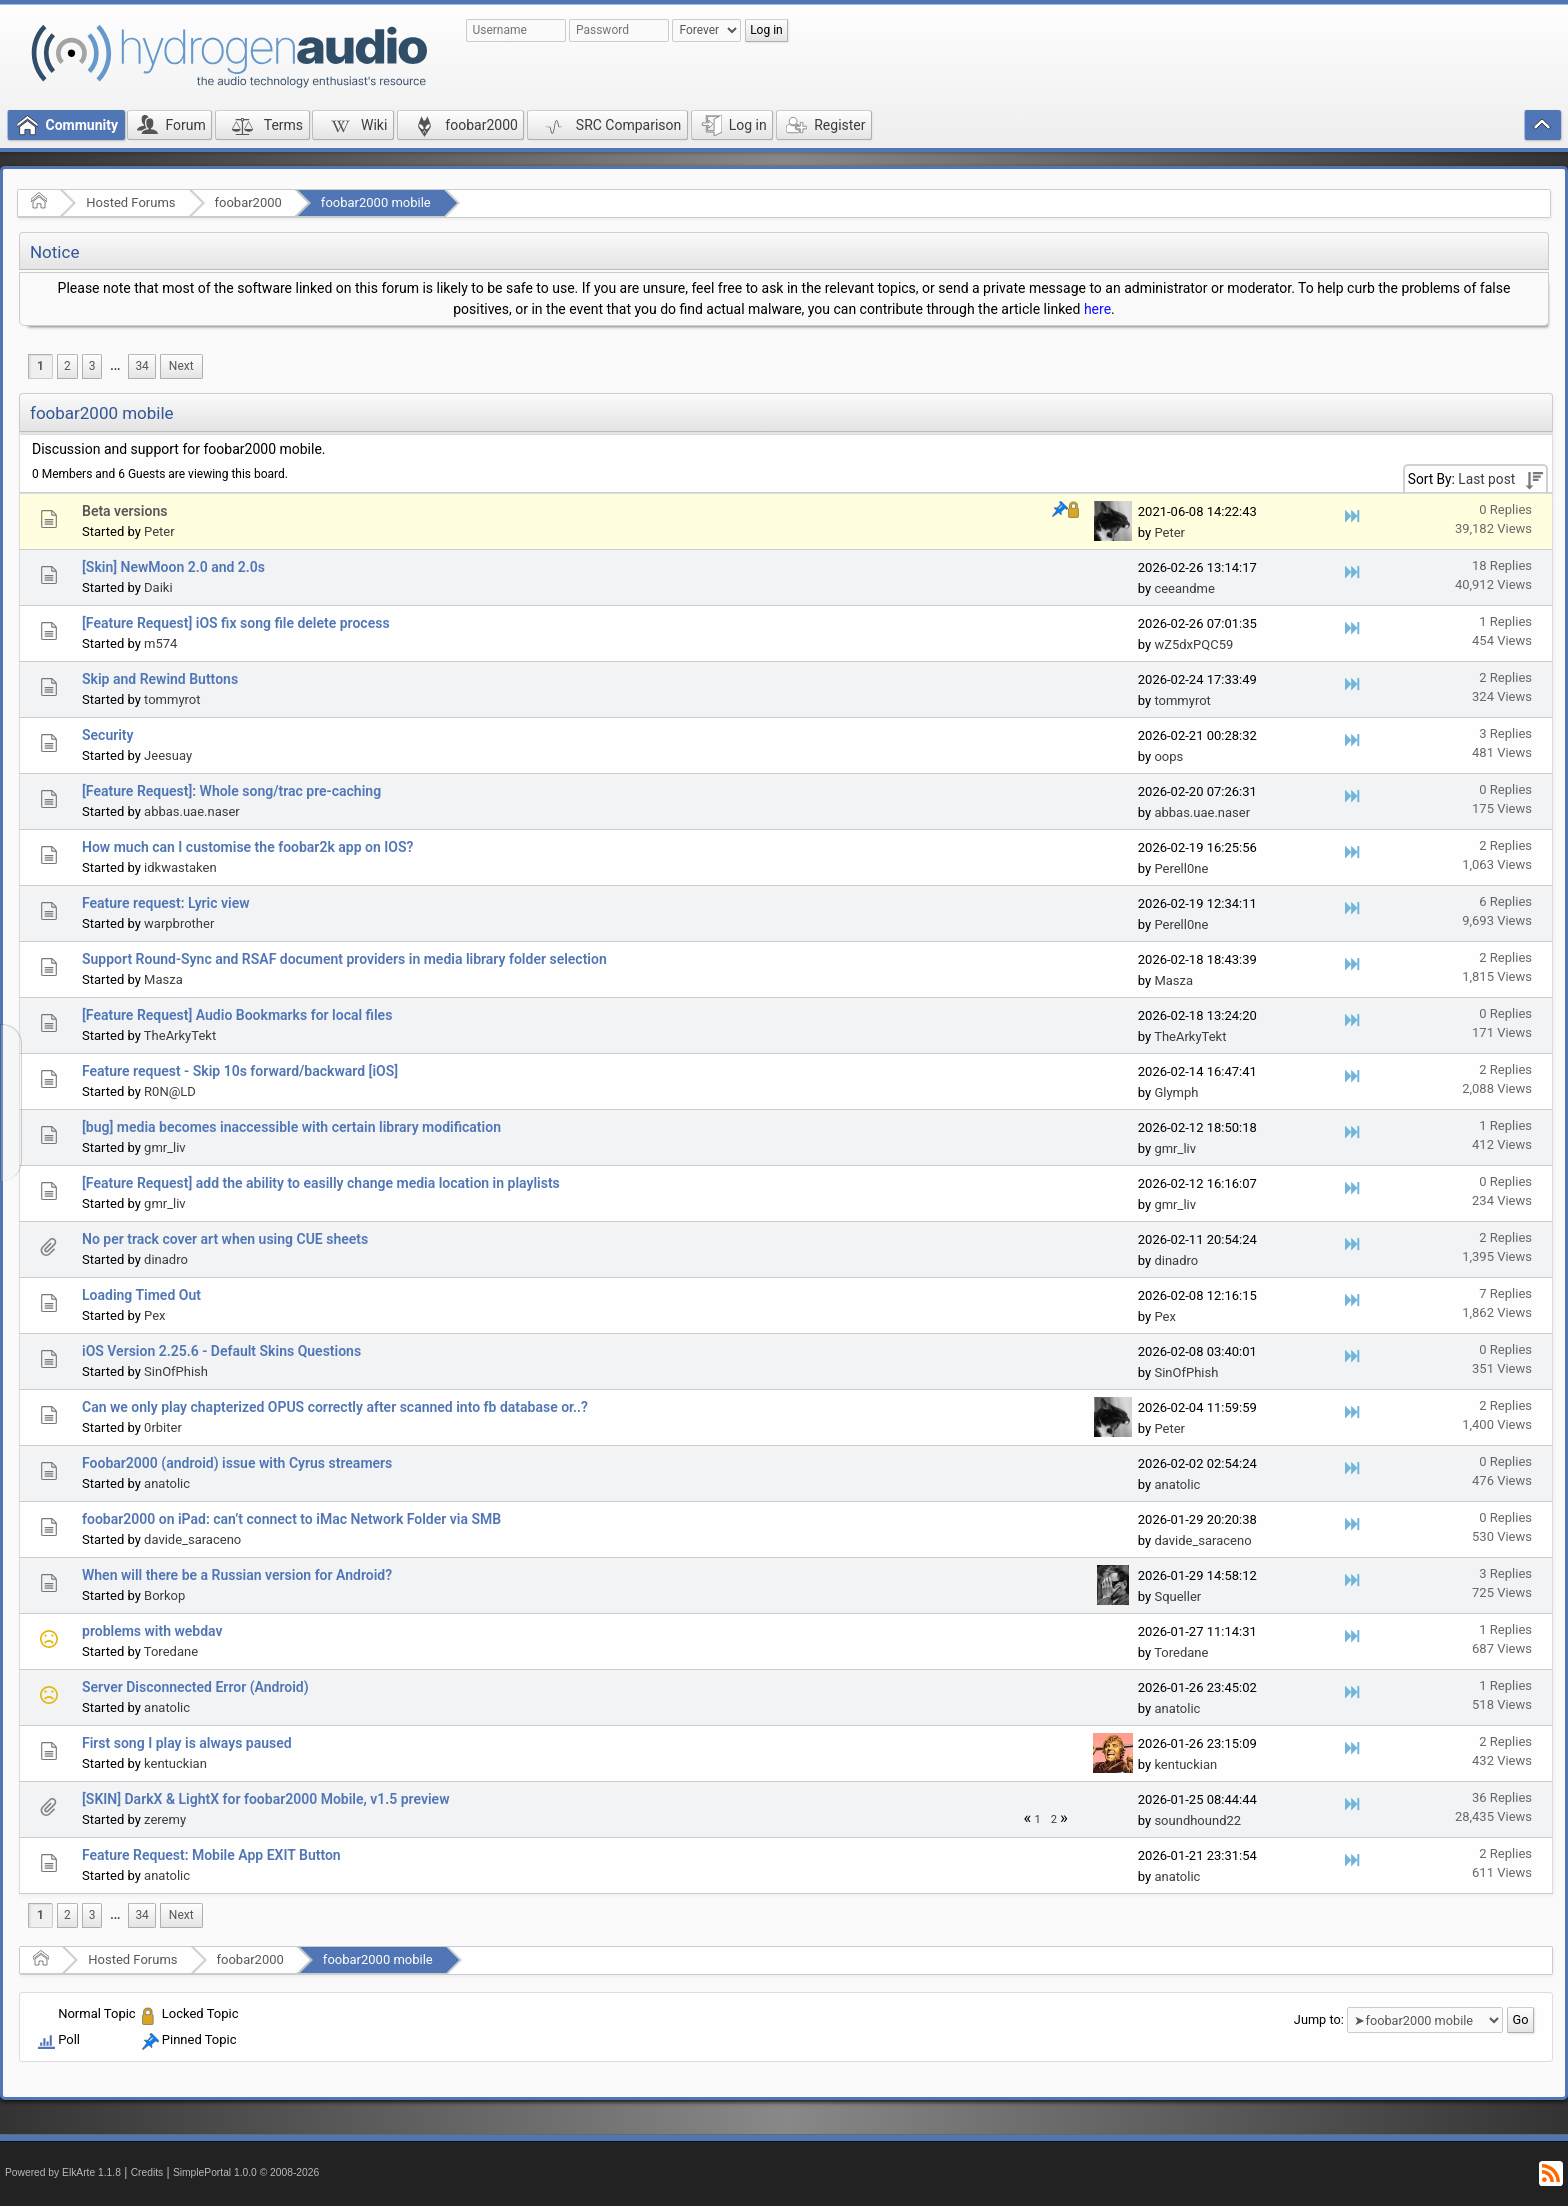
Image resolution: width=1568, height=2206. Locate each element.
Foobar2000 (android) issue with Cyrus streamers (237, 1463)
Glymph (1176, 1092)
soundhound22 (1197, 1820)
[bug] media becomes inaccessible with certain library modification (291, 1127)
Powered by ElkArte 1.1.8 (63, 2172)
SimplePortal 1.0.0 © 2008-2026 (246, 2172)
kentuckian (175, 1763)
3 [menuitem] (92, 366)
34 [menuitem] (141, 366)
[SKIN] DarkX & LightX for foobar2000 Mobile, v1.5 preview (266, 1799)
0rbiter (163, 1427)
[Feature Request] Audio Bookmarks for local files (237, 1015)
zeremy (165, 1819)
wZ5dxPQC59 (1193, 644)
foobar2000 (248, 202)
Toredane (171, 1651)
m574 (160, 643)
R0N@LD (170, 1091)
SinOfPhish (176, 1371)
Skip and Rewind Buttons (160, 679)
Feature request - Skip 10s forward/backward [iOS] (240, 1071)
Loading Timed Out (141, 1295)
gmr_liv (165, 1147)
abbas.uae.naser (192, 811)
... (115, 366)
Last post (1486, 479)
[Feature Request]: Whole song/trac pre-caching (231, 791)
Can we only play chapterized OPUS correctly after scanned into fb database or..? (335, 1407)
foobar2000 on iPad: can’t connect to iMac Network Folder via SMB (291, 1519)
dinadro (166, 1259)
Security (108, 735)
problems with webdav (152, 1631)
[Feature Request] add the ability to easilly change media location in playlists (321, 1183)
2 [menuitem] (67, 366)
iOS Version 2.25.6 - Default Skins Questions (221, 1351)
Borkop (164, 1595)
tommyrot (172, 699)
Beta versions (124, 511)
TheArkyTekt (180, 1035)
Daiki (158, 587)
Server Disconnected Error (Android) (195, 1687)
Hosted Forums (130, 202)
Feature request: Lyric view (166, 903)
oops (1168, 756)
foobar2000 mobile (376, 202)
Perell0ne (1181, 868)
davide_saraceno (192, 1539)
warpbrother (179, 923)
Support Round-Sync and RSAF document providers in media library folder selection (344, 959)
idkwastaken (180, 867)
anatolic (167, 1483)
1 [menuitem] (40, 366)
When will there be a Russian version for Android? (237, 1575)
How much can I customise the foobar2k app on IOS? (247, 847)
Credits (147, 2172)
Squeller (1177, 1596)
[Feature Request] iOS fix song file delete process (236, 623)
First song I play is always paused (187, 1743)
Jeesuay (168, 755)
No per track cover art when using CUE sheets (225, 1239)
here (1097, 309)
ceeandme (1184, 588)
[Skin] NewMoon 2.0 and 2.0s (173, 567)
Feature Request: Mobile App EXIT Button (211, 1855)
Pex (154, 1315)
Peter (159, 531)
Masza (163, 979)
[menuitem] (115, 366)
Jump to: (1319, 2019)
